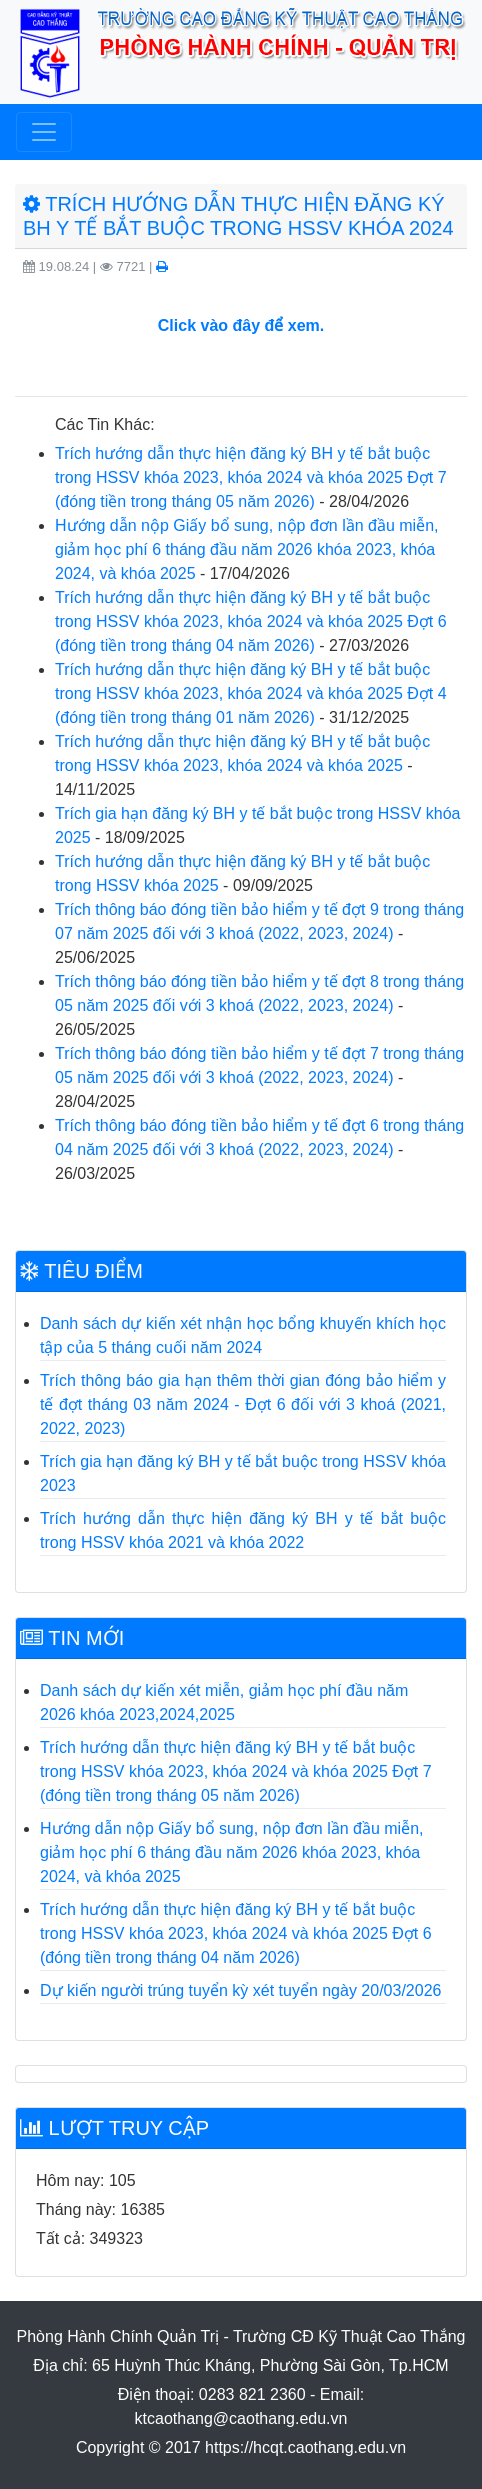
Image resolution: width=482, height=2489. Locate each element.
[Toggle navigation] (44, 132)
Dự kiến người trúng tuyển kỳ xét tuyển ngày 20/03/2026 (240, 1990)
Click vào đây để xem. (241, 325)
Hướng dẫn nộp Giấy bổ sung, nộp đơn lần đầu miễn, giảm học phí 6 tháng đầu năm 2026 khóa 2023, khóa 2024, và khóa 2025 (247, 549)
